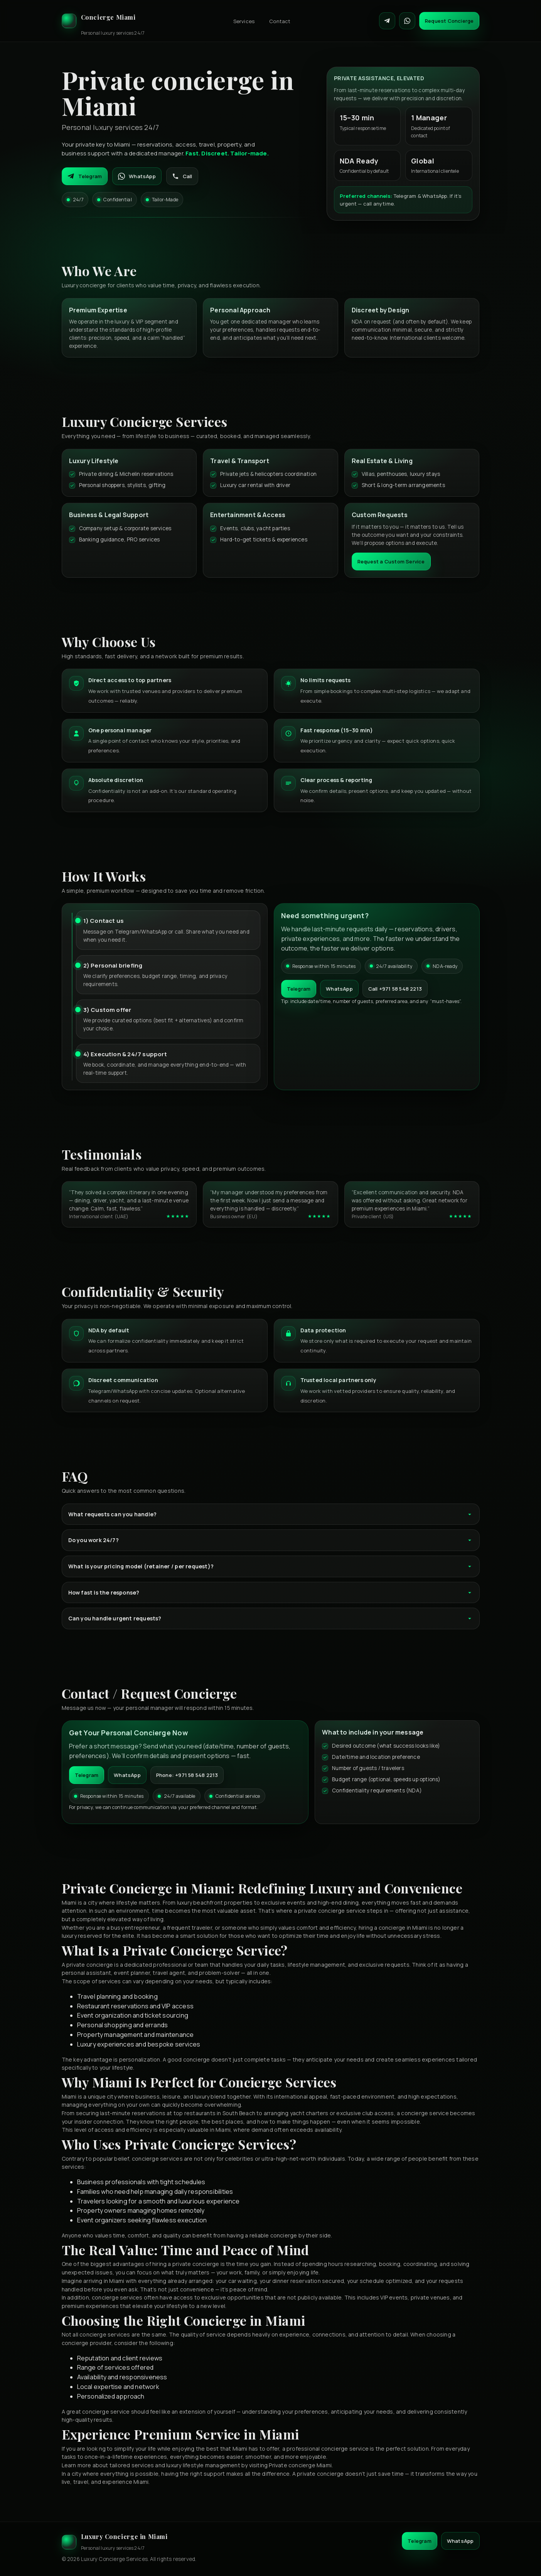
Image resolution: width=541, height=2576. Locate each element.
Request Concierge (449, 20)
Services (244, 21)
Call (182, 176)
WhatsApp (137, 176)
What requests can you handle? (270, 1514)
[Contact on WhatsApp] (407, 20)
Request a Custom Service (391, 561)
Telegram (84, 176)
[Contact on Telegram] (387, 20)
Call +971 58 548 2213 (395, 988)
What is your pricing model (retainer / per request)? (270, 1566)
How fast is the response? (270, 1592)
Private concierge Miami (300, 2465)
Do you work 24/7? (270, 1540)
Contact (279, 21)
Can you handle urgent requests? (270, 1618)
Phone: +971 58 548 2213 (187, 1775)
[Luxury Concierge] (103, 21)
